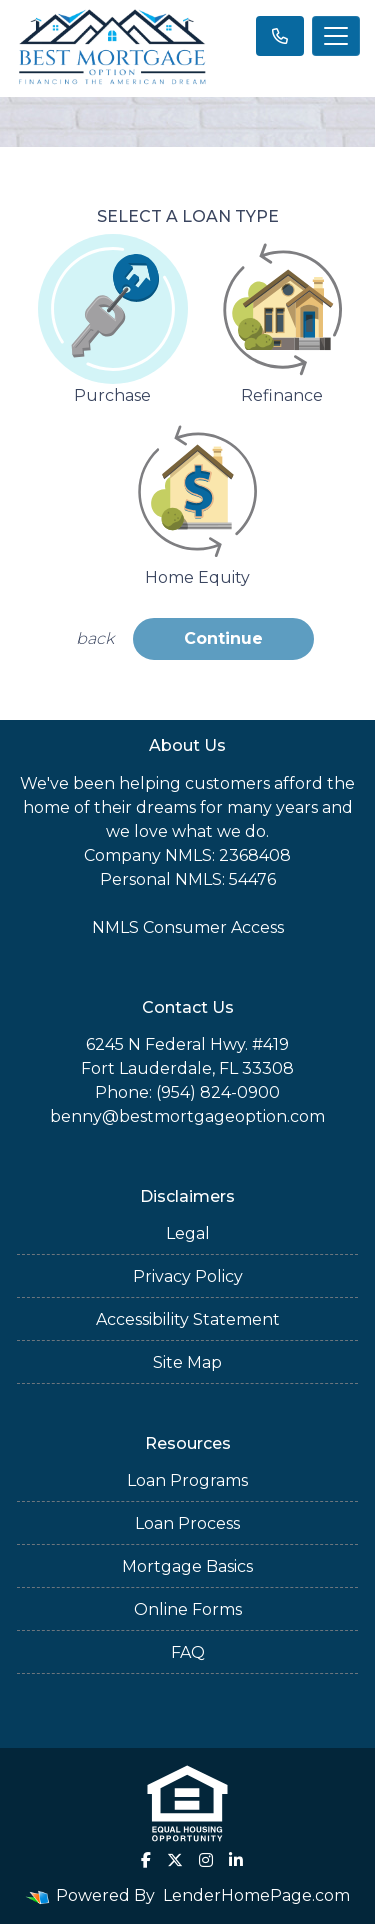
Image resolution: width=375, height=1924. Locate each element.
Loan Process (187, 1523)
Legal (188, 1233)
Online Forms (188, 1609)
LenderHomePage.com (256, 1895)
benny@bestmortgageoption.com (187, 1116)
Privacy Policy (188, 1276)
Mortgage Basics (187, 1566)
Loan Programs (187, 1480)
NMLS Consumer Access (188, 927)
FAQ (188, 1652)
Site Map (187, 1362)
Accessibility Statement (188, 1319)
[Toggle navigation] (336, 36)
